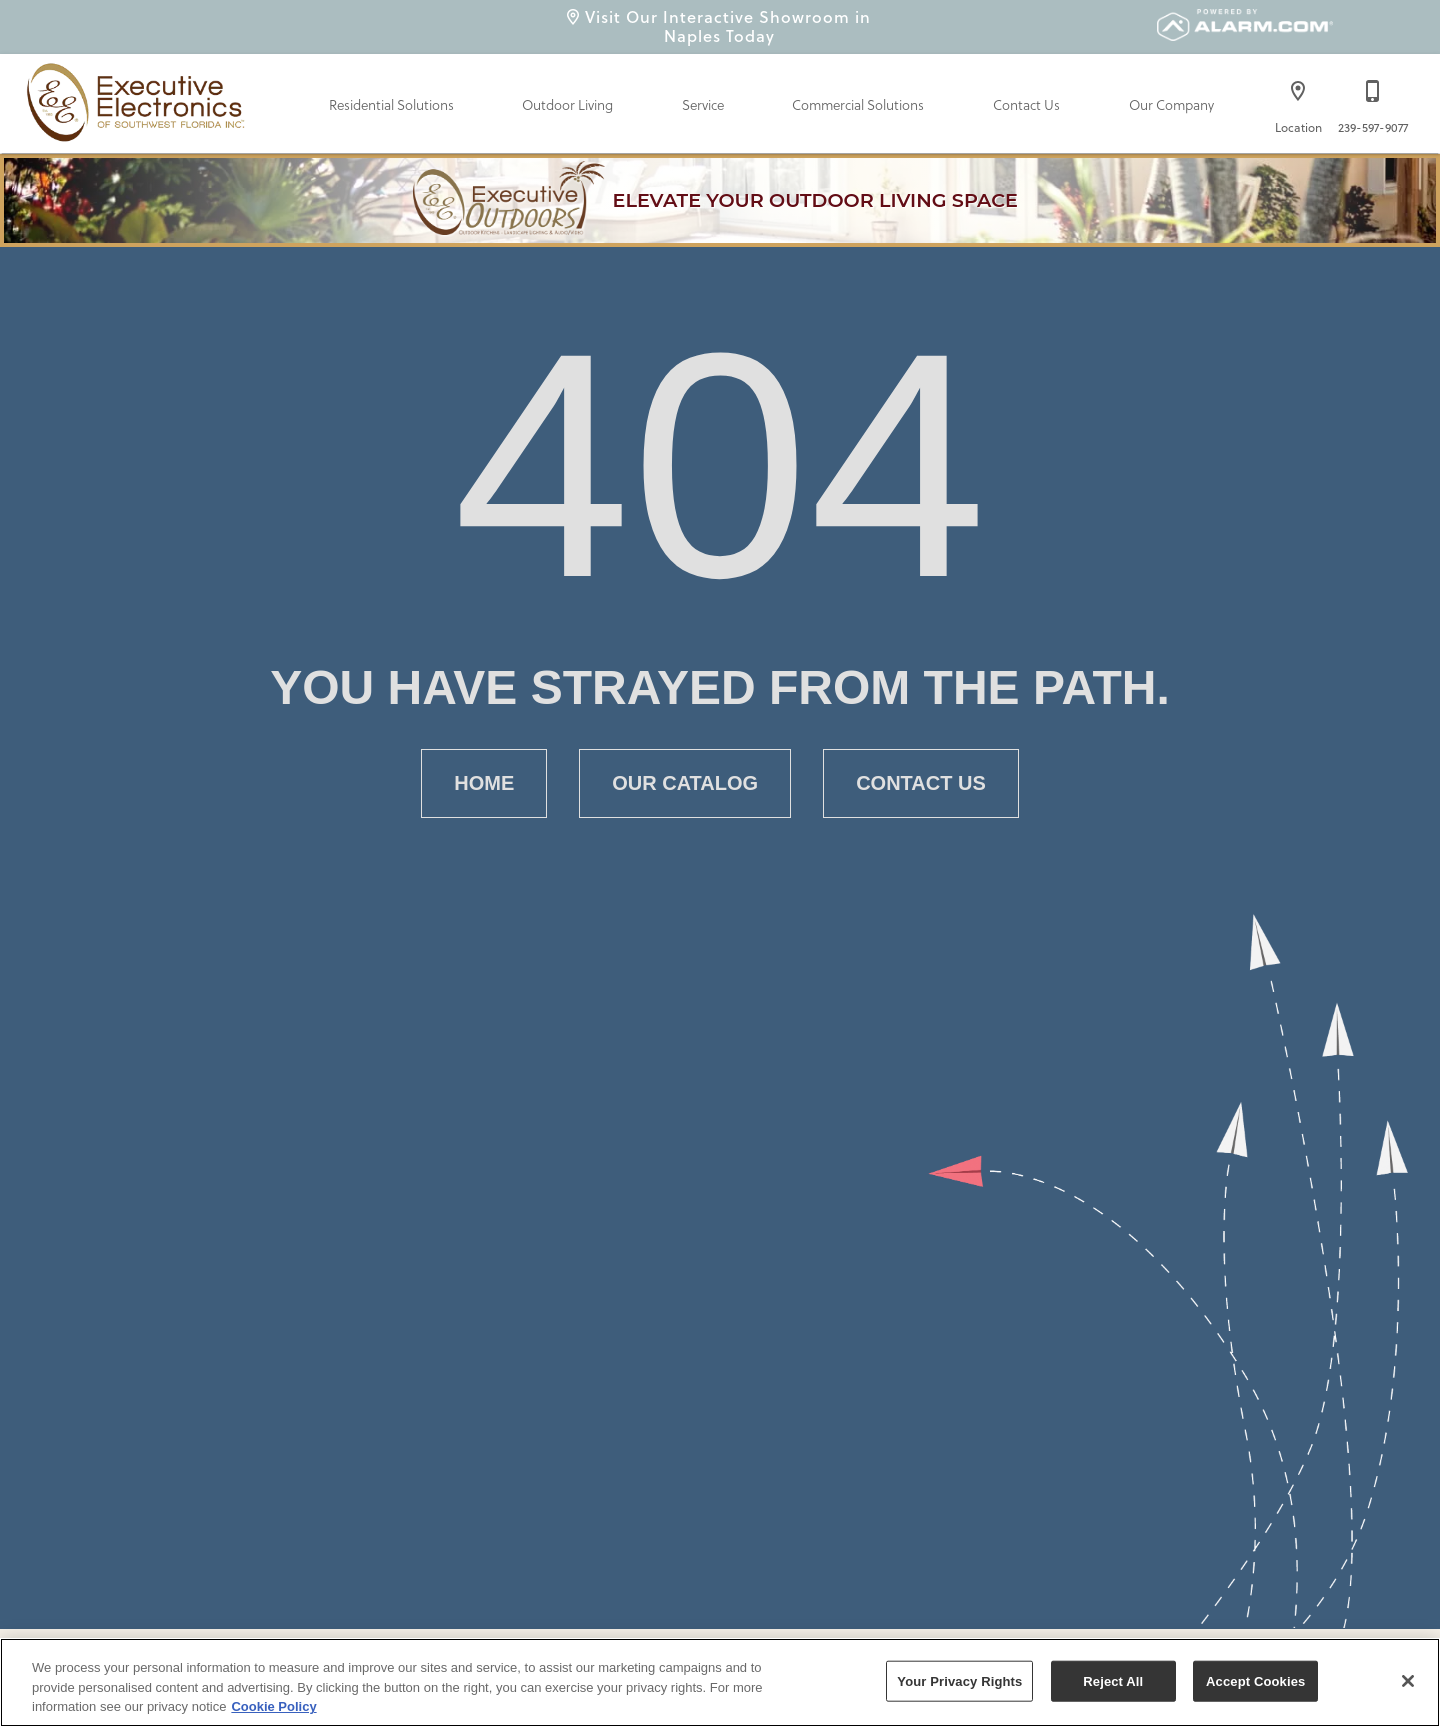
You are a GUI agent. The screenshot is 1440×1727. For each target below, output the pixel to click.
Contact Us (1026, 105)
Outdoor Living (567, 105)
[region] (720, 1682)
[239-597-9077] (1373, 101)
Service (703, 105)
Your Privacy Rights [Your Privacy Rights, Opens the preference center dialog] (959, 1680)
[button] (1298, 91)
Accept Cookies (1255, 1680)
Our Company (1171, 105)
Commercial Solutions (858, 105)
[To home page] (139, 98)
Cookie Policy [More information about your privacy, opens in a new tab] (273, 1706)
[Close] (1408, 1681)
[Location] (1298, 101)
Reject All (1113, 1680)
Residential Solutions (391, 105)
